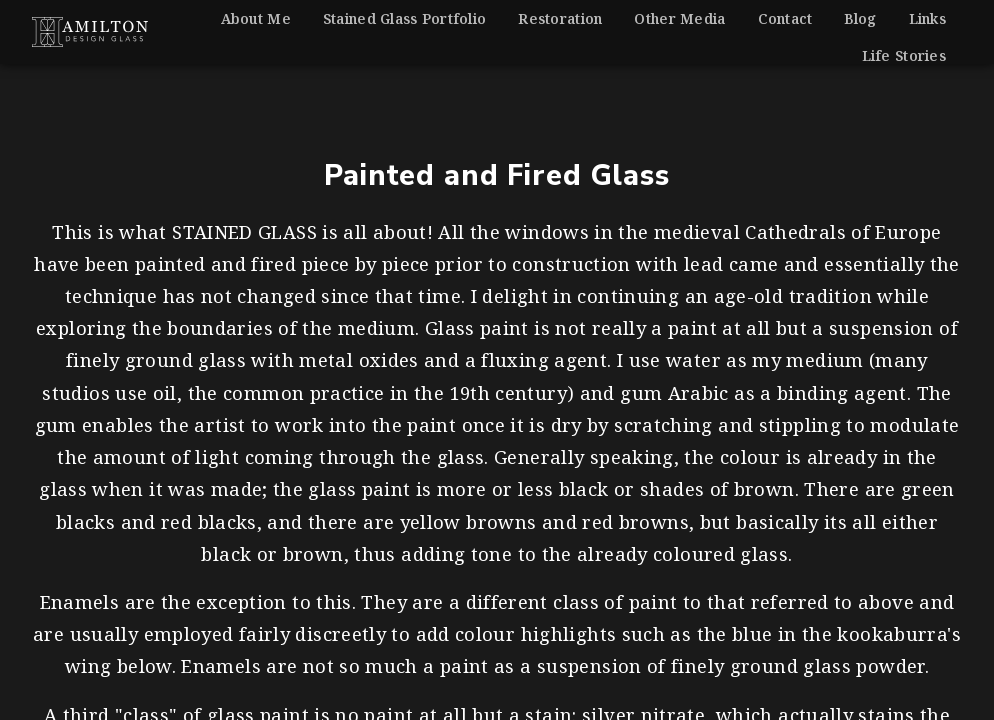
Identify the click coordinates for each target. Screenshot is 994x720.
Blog (860, 18)
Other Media (679, 18)
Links (927, 18)
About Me (256, 18)
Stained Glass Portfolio (404, 18)
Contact (785, 18)
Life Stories (904, 55)
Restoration (560, 18)
